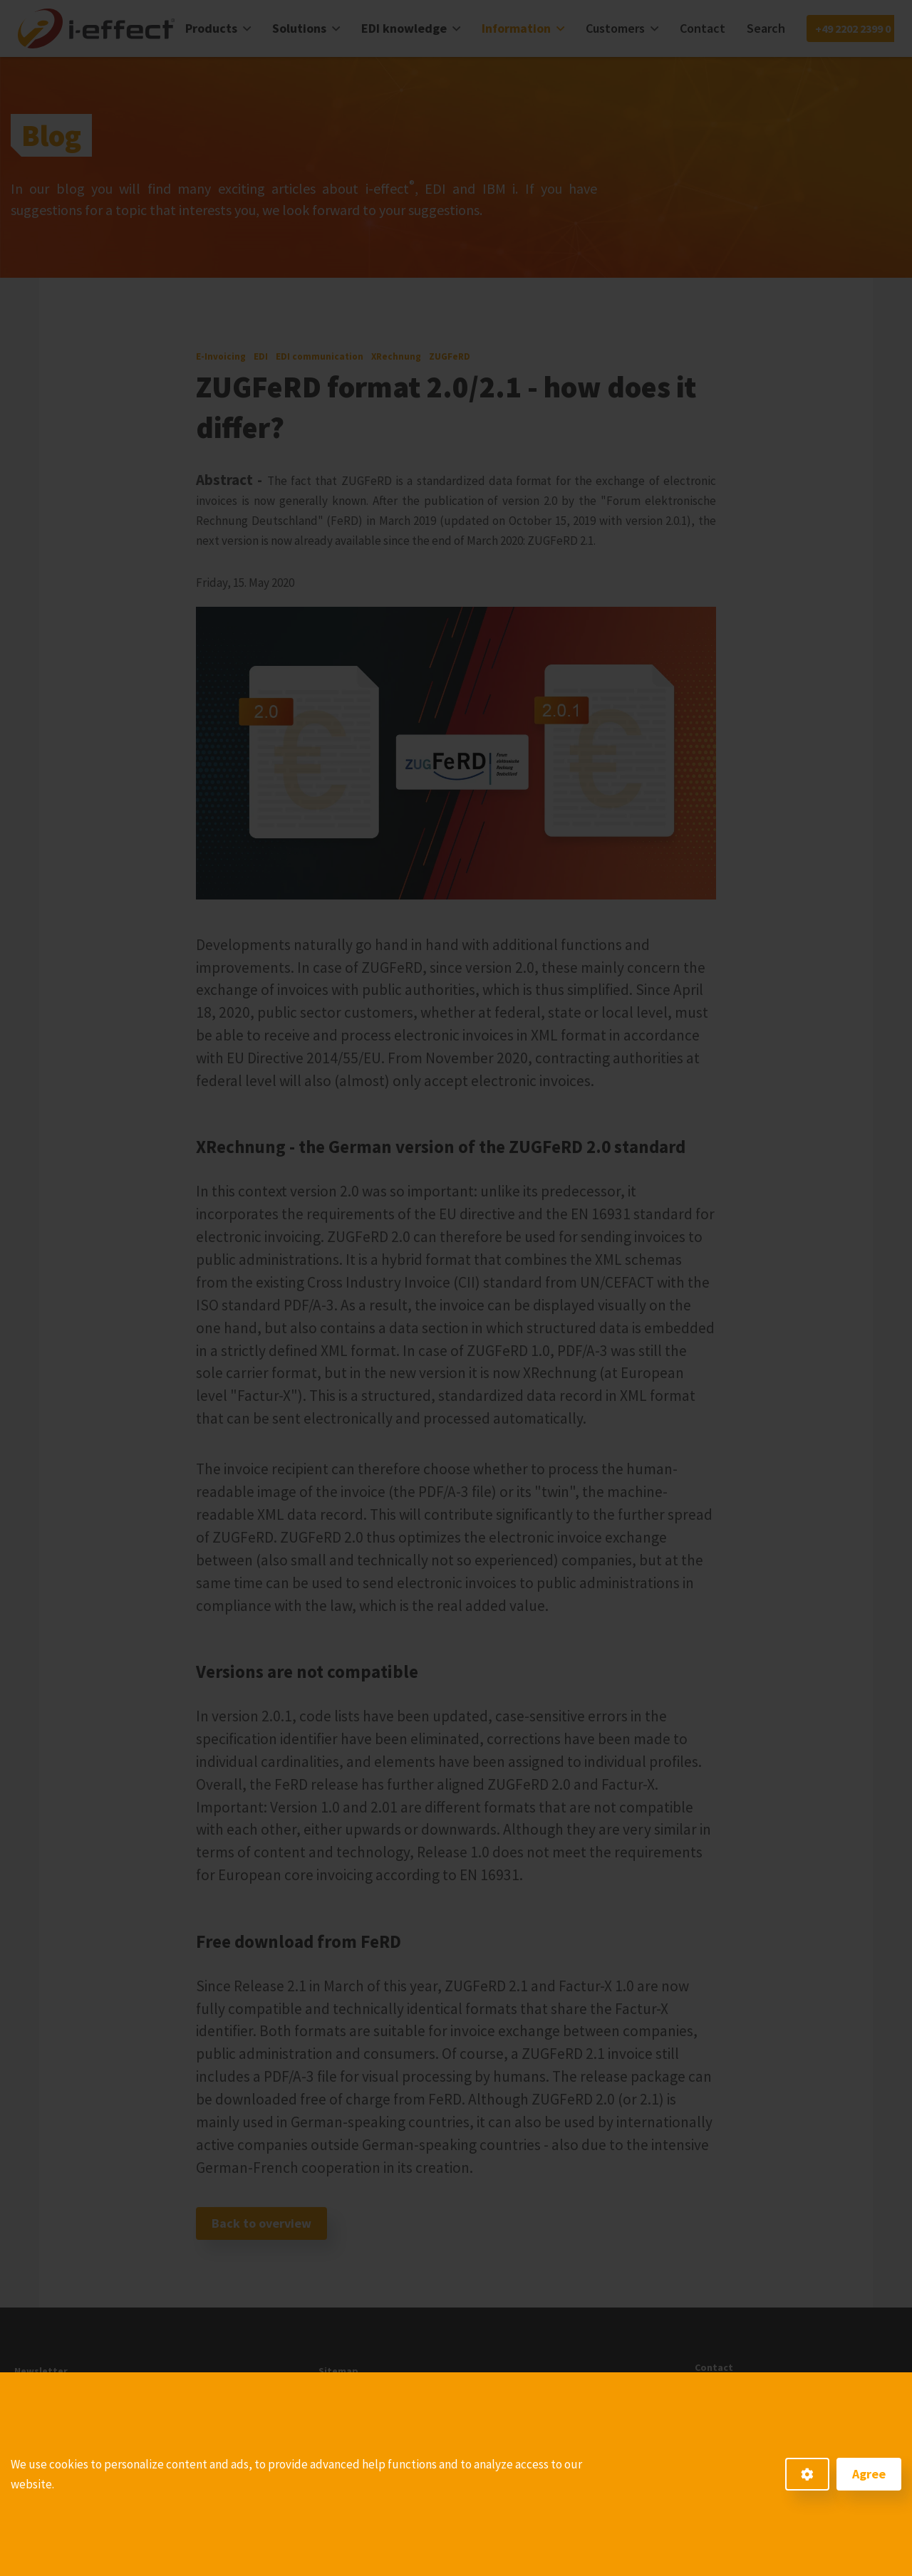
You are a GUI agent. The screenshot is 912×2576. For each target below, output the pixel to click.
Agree (869, 2474)
